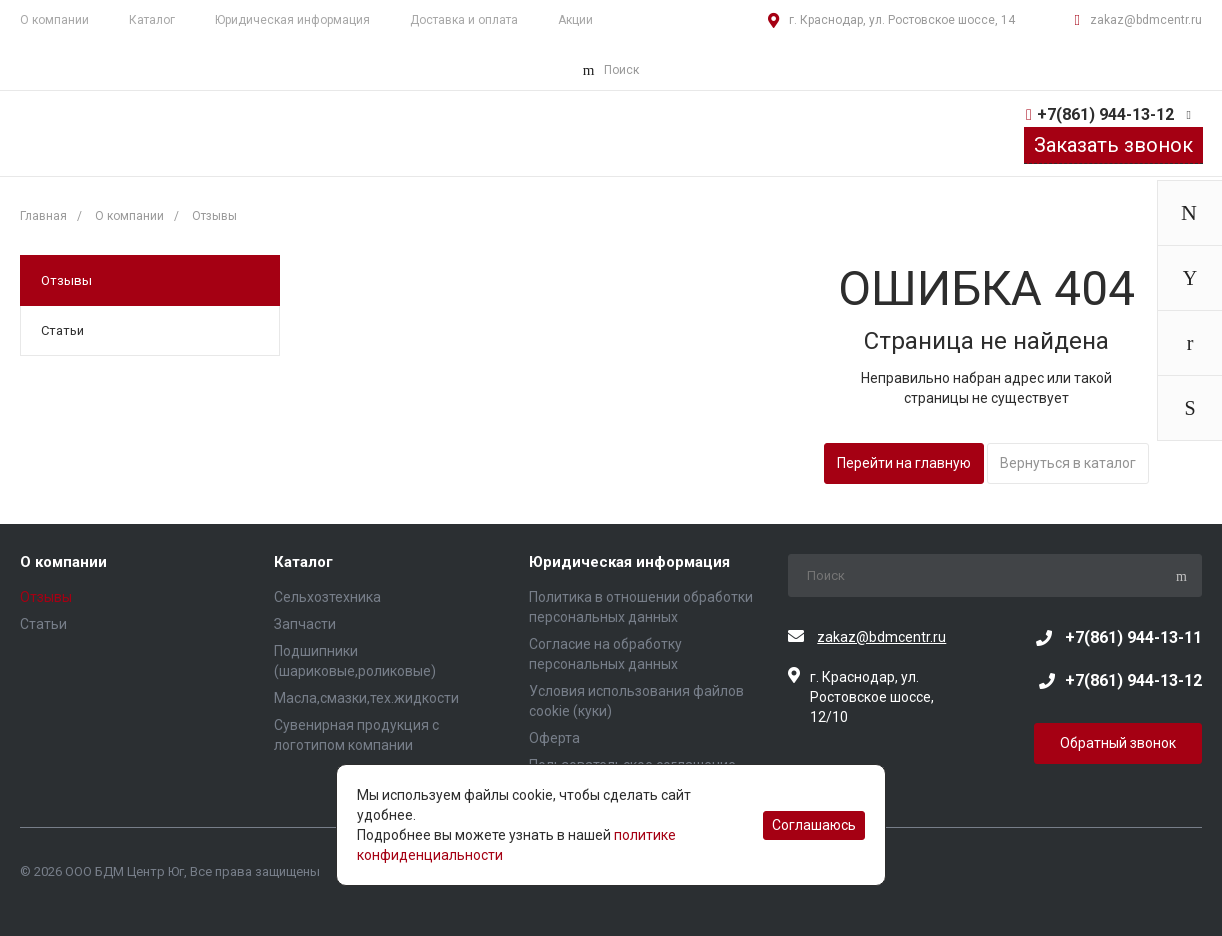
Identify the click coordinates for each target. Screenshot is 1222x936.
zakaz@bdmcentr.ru (1146, 20)
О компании (63, 562)
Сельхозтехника (327, 597)
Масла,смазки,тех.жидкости (366, 698)
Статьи (62, 330)
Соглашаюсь (814, 825)
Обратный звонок (1118, 743)
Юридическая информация (292, 20)
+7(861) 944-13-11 (1133, 637)
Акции (575, 20)
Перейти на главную (904, 463)
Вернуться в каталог (1068, 463)
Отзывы (66, 280)
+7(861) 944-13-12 (1105, 114)
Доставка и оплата (464, 20)
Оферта (554, 738)
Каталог (152, 20)
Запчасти (305, 624)
